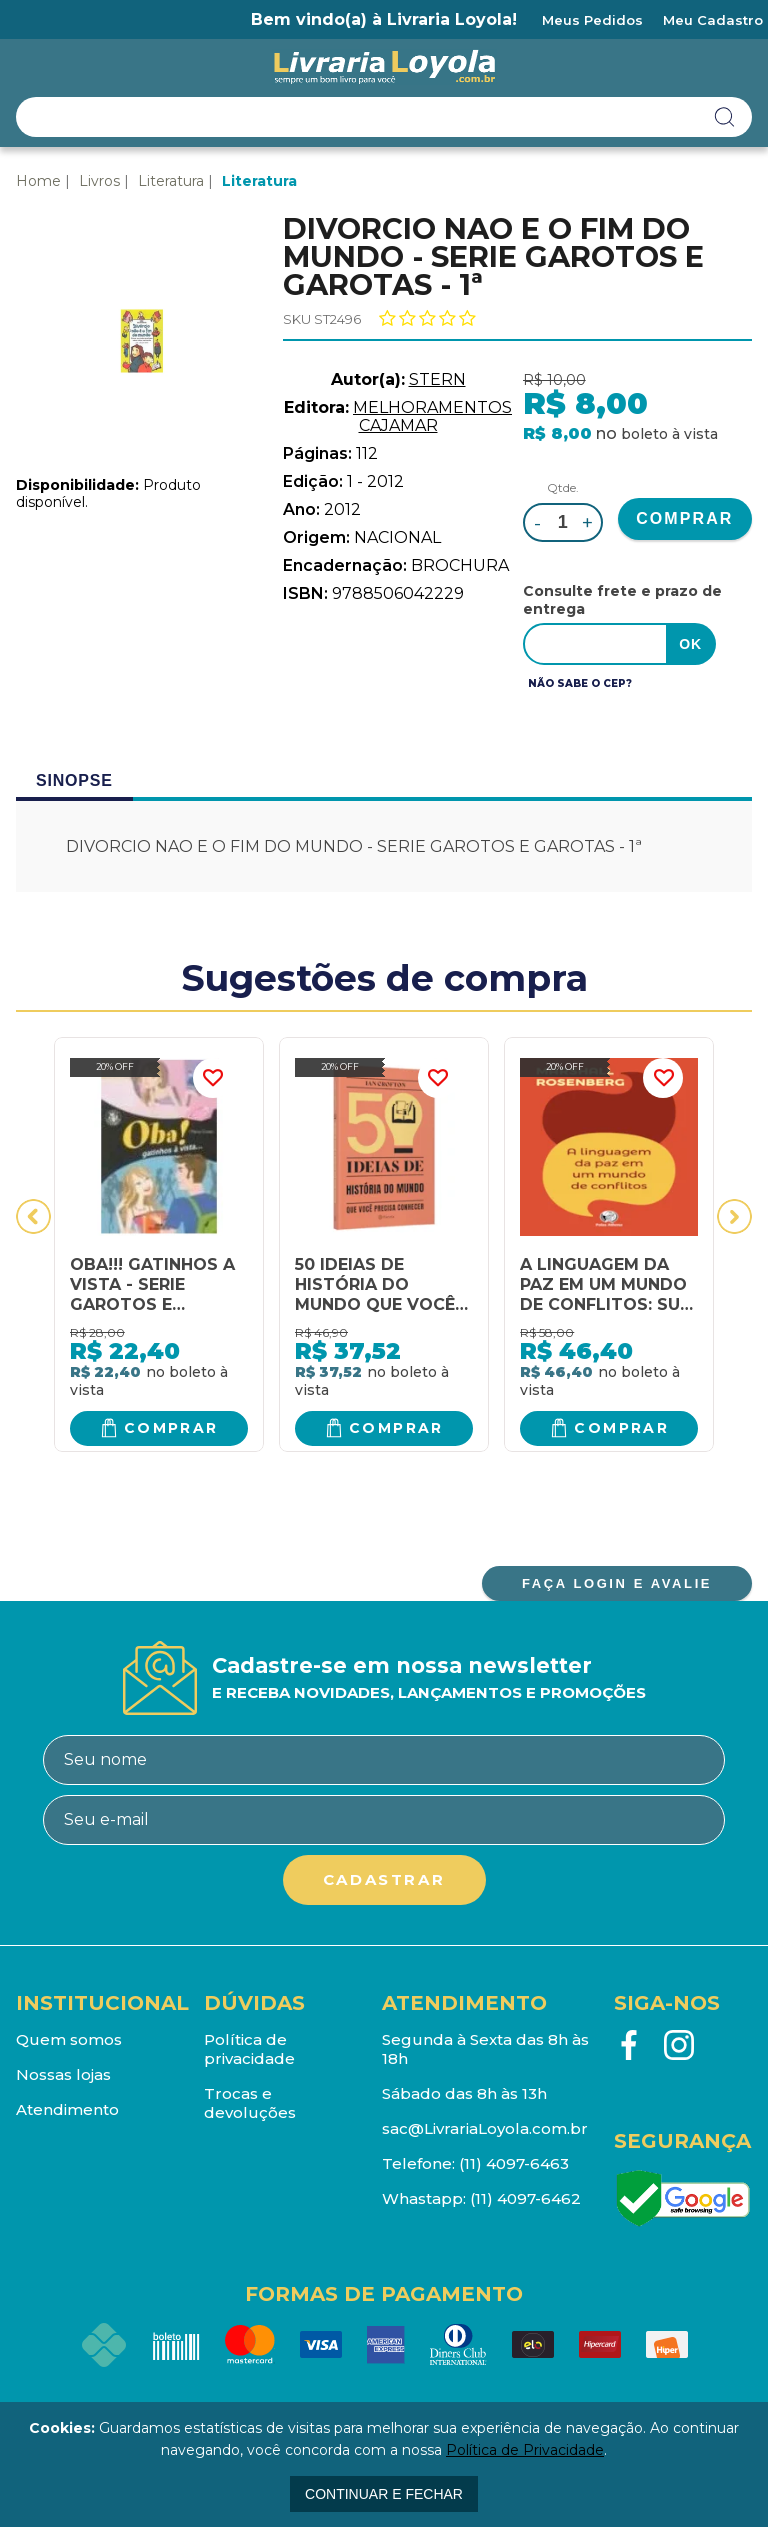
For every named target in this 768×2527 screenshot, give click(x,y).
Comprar (171, 1428)
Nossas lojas (63, 2074)
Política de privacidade (249, 2049)
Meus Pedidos (592, 20)
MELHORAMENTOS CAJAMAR (432, 416)
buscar (725, 117)
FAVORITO (213, 1078)
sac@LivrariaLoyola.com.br (485, 2128)
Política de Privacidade (525, 2450)
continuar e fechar (384, 2494)
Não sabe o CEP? (580, 683)
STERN (437, 379)
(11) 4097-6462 (525, 2198)
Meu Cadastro (713, 20)
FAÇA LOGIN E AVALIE (617, 1583)
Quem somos (69, 2039)
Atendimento (67, 2109)
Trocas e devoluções (250, 2103)
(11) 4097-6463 (514, 2163)
